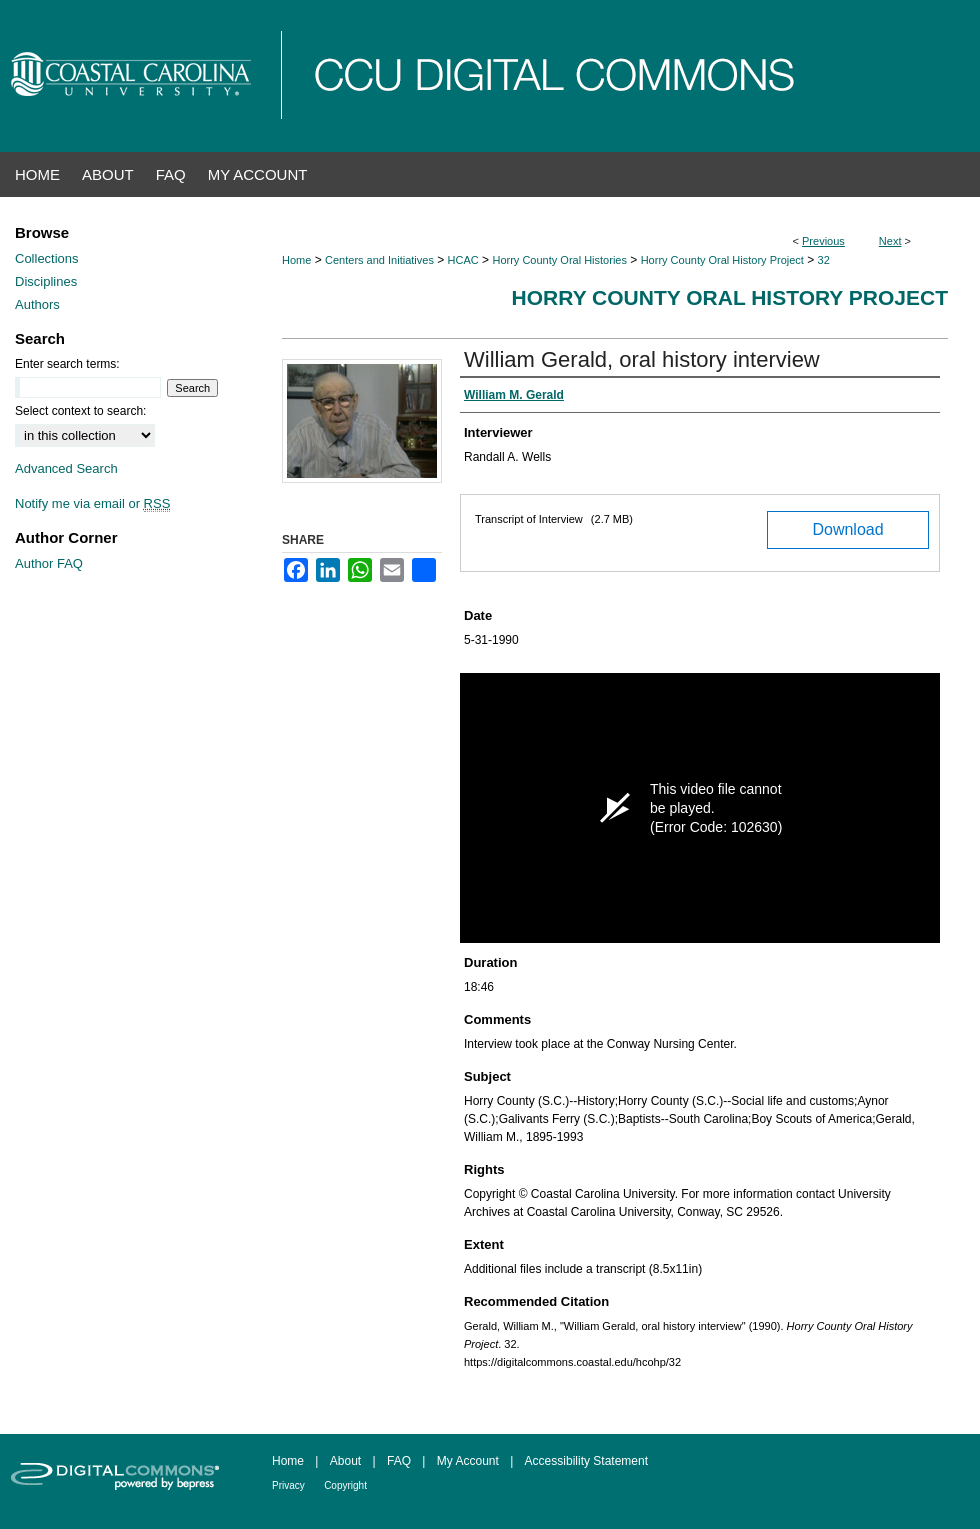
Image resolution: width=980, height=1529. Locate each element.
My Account (468, 1461)
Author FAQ (49, 563)
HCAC (463, 260)
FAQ (399, 1461)
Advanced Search (66, 468)
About (345, 1461)
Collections (47, 258)
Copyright (345, 1485)
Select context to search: (80, 411)
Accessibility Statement (586, 1461)
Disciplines (46, 281)
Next (890, 241)
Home (296, 260)
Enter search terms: (67, 364)
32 (824, 260)
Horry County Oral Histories (559, 260)
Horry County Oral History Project (722, 260)
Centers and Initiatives (379, 260)
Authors (37, 304)
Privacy (288, 1485)
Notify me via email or (92, 503)
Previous (823, 241)
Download (847, 529)
